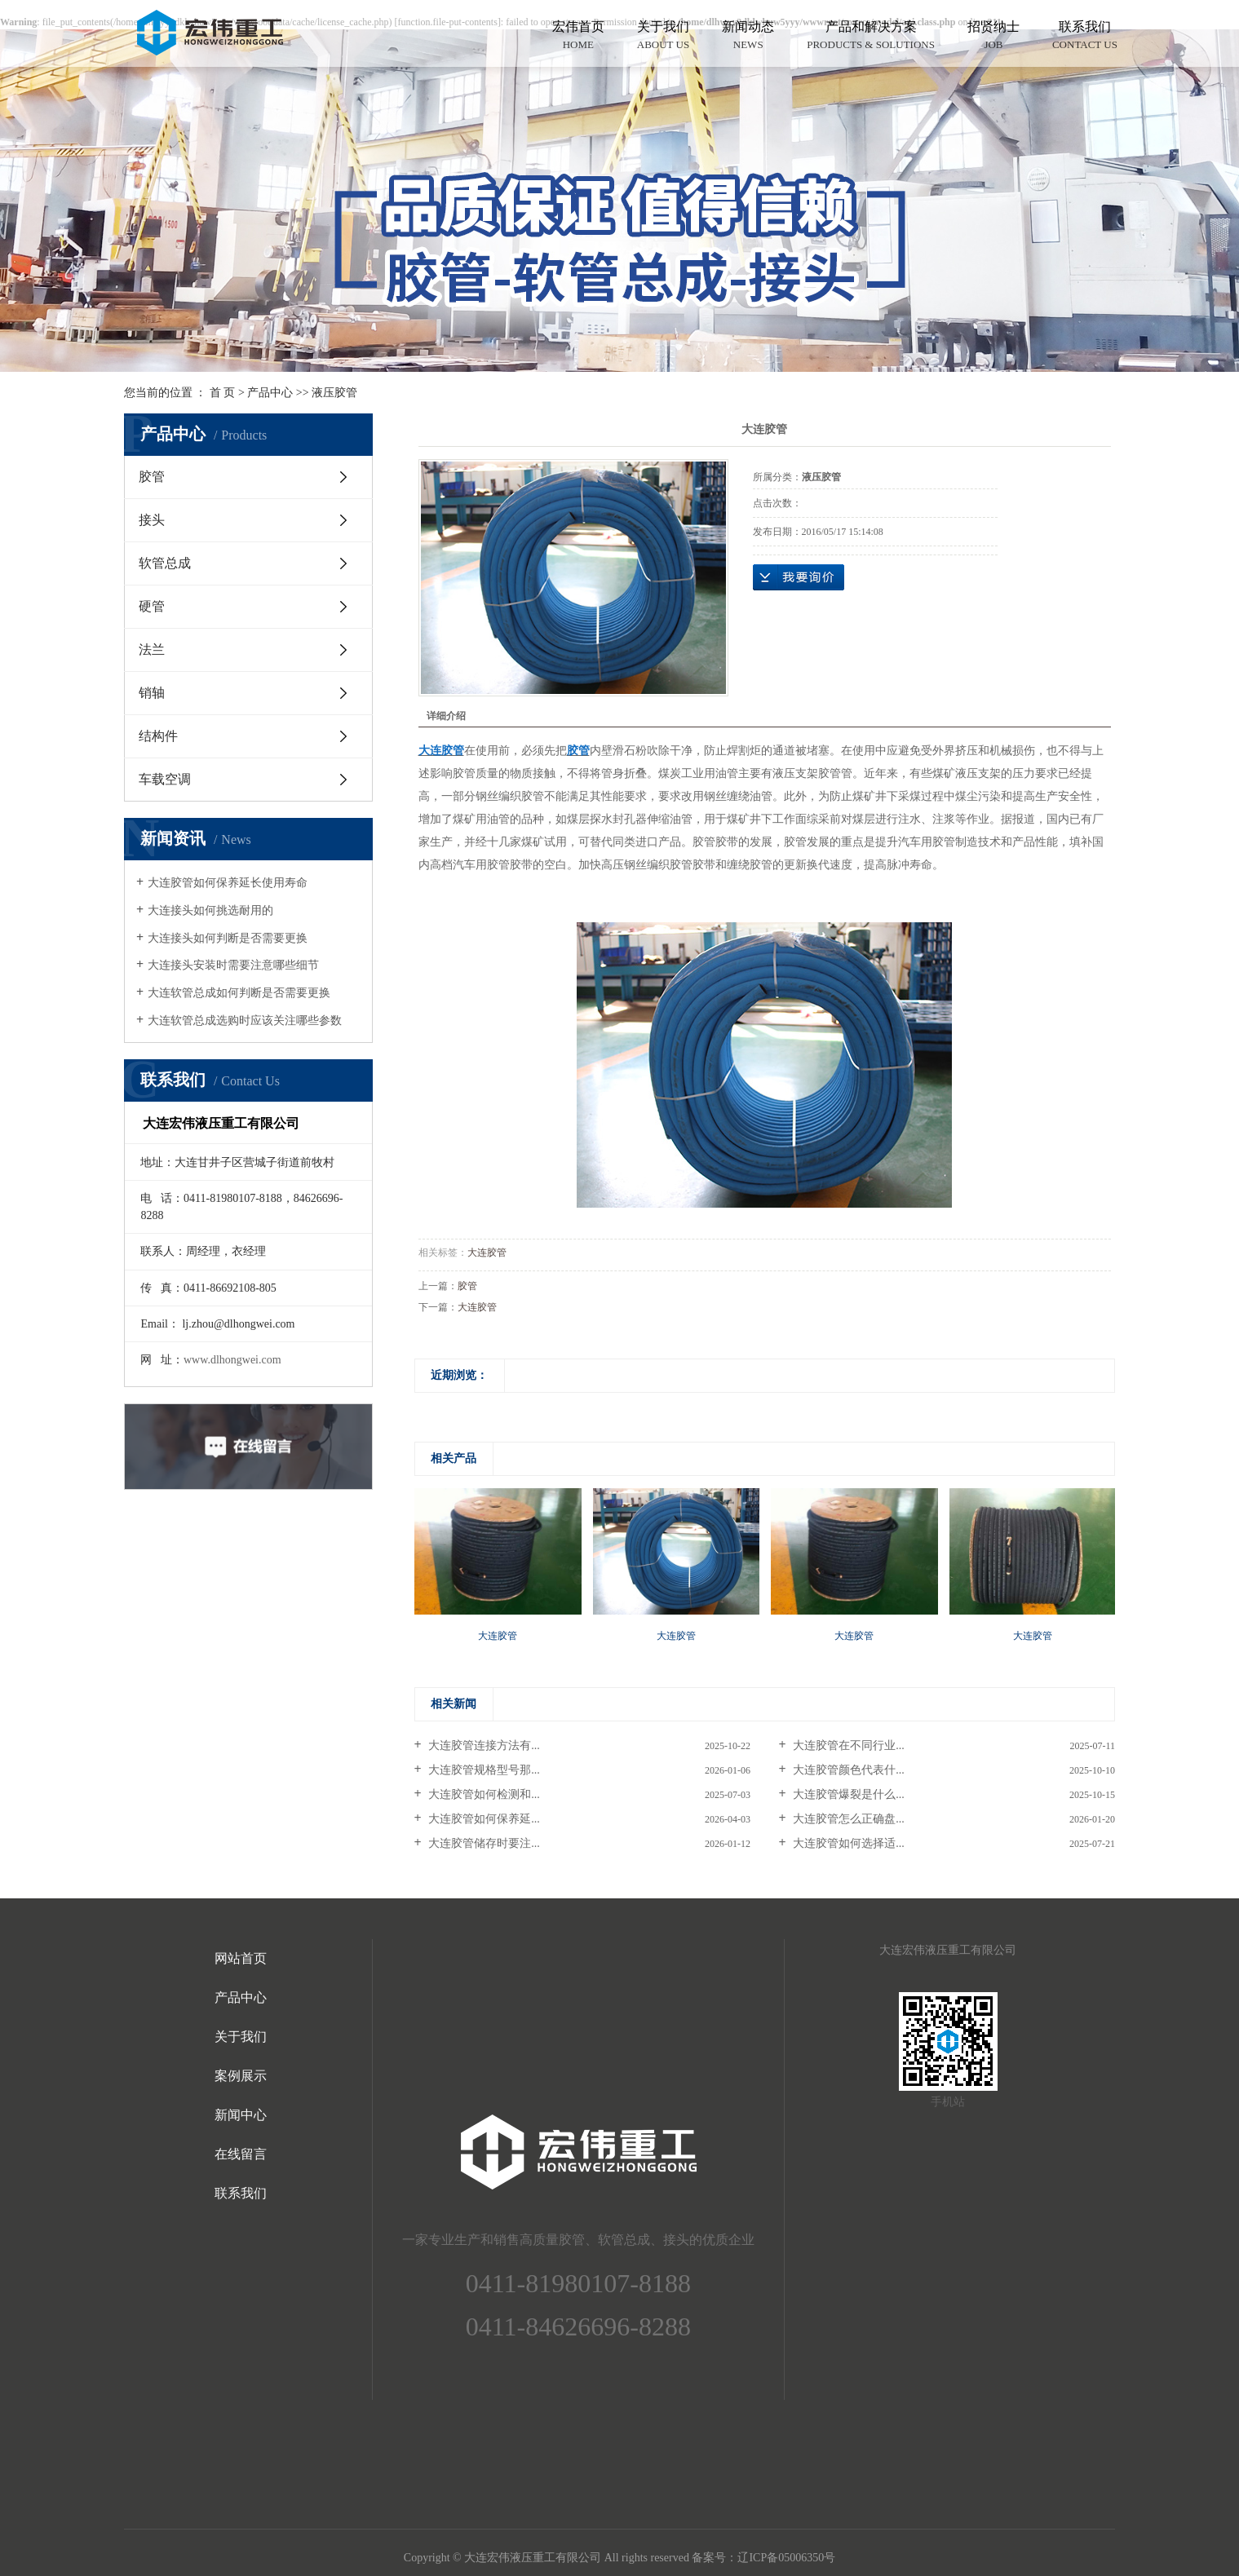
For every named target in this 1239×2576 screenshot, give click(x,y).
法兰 (152, 649)
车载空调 (165, 779)
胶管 (152, 477)
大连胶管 (487, 1252)
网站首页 (241, 1958)
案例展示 (241, 2076)
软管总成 (165, 563)
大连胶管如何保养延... (483, 1819)
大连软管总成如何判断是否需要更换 (239, 993)
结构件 (158, 736)
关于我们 (663, 36)
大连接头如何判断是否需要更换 (228, 938)
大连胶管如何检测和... (483, 1794)
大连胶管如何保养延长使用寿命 (228, 883)
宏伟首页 (578, 36)
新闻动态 (748, 36)
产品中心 (270, 393)
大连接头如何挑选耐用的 (210, 910)
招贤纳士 (993, 36)
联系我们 (1084, 36)
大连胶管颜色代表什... (847, 1770)
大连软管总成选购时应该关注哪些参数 (245, 1020)
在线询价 (798, 577)
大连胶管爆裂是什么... (847, 1794)
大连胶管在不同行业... (847, 1745)
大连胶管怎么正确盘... (847, 1819)
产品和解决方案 (871, 36)
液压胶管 (334, 393)
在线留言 (241, 2154)
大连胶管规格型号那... (483, 1770)
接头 (152, 520)
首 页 (223, 393)
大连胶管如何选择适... (847, 1843)
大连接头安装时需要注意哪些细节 (233, 965)
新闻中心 (241, 2115)
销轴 (152, 693)
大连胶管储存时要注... (483, 1843)
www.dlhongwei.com (232, 1360)
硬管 (152, 606)
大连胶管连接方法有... (483, 1745)
